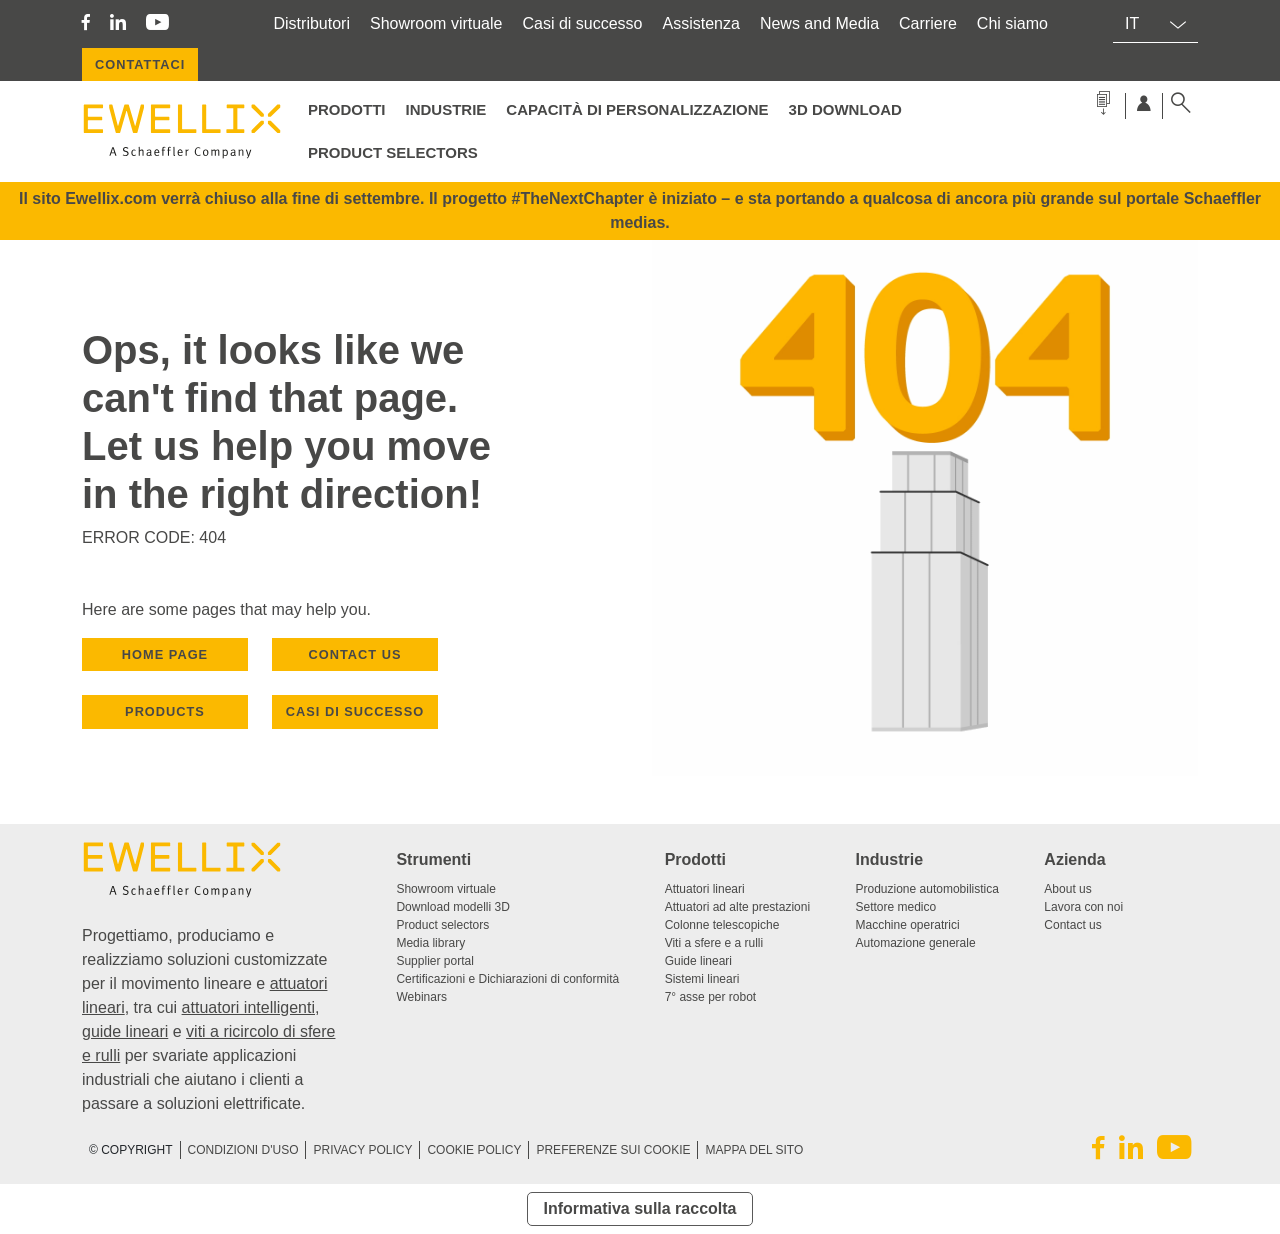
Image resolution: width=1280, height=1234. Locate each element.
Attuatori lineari (705, 889)
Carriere (928, 23)
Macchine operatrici (908, 925)
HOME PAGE (165, 654)
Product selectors (393, 152)
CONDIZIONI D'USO (243, 1150)
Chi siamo (1012, 23)
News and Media (819, 23)
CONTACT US (355, 654)
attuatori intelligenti (248, 1007)
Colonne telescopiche (722, 925)
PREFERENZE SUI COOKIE (613, 1150)
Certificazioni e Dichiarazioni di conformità (507, 979)
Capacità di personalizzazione (637, 109)
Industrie (446, 109)
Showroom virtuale (436, 23)
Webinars (421, 997)
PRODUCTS (165, 711)
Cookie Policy (474, 1150)
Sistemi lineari (702, 979)
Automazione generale (916, 943)
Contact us (1072, 925)
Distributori (312, 23)
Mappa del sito (754, 1150)
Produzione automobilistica (927, 889)
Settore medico (896, 907)
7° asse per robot (711, 997)
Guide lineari (698, 961)
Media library (430, 943)
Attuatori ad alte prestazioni (737, 907)
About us (1067, 889)
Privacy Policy (362, 1150)
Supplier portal (434, 961)
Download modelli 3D (452, 907)
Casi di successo (582, 23)
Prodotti (347, 109)
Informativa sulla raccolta (640, 1208)
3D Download (845, 109)
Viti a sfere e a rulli (714, 943)
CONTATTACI (140, 64)
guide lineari (125, 1031)
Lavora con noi (1083, 907)
